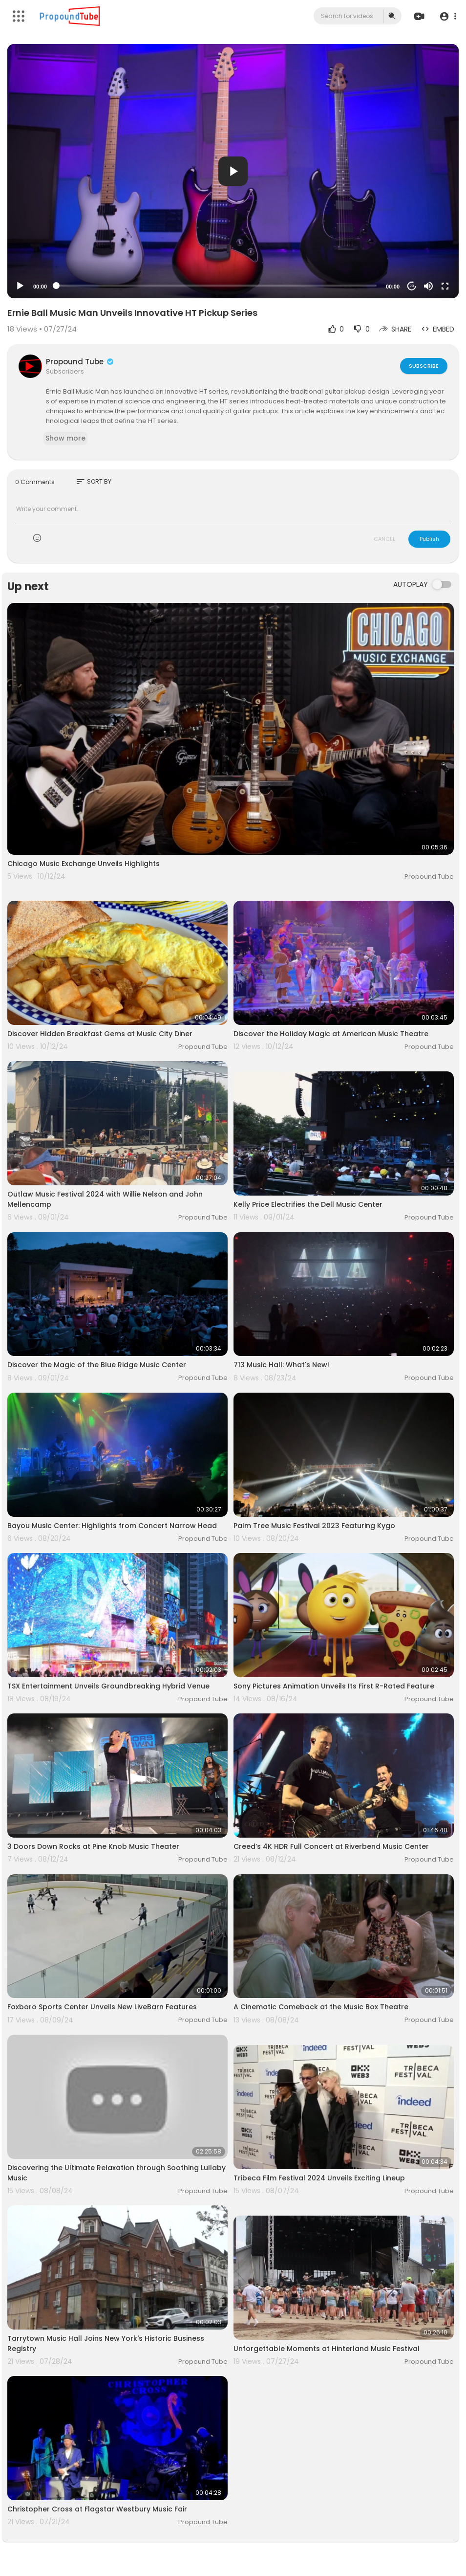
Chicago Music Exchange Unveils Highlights (83, 863)
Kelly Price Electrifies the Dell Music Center (307, 1204)
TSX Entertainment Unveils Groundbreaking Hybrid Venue (108, 1686)
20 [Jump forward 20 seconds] (412, 286)
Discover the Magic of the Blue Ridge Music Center (96, 1365)
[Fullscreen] (445, 286)
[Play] (20, 286)
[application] (233, 171)
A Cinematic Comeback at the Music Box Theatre (320, 2007)
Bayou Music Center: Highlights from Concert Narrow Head (112, 1526)
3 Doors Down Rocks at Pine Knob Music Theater (93, 1846)
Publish (429, 539)
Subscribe (424, 366)
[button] (447, 16)
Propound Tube (80, 361)
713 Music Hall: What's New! (281, 1365)
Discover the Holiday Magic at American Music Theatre (330, 1034)
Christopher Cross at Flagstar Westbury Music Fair (97, 2509)
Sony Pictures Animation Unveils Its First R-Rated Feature (333, 1686)
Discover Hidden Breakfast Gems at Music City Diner (99, 1034)
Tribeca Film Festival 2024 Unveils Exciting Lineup (319, 2178)
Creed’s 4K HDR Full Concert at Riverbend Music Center (331, 1846)
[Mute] (428, 286)
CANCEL (384, 539)
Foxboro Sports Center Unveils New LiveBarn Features (102, 2007)
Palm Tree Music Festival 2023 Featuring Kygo (314, 1526)
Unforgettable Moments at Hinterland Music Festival (326, 2349)
